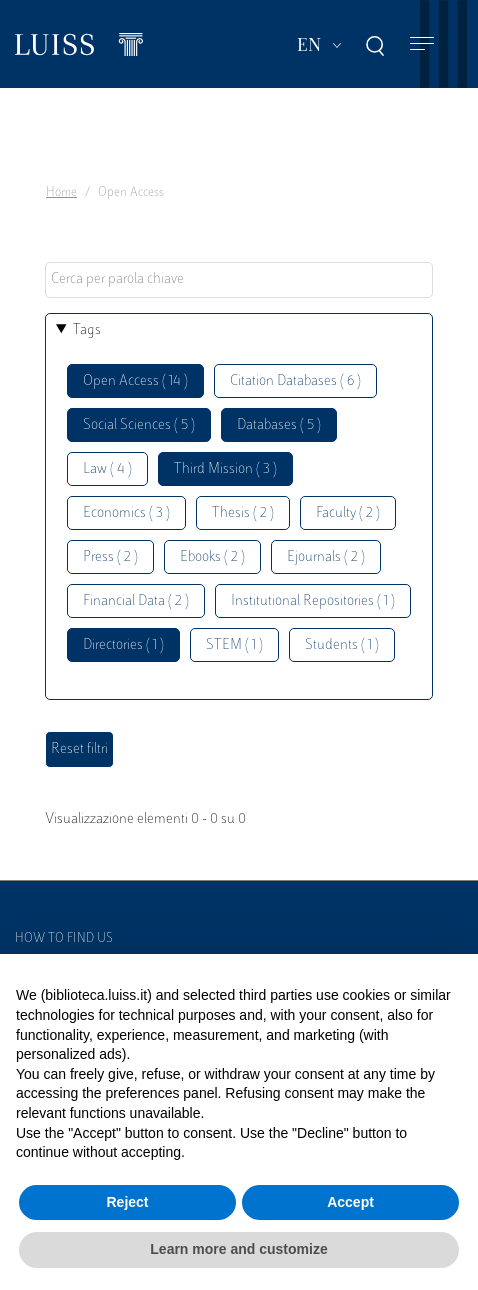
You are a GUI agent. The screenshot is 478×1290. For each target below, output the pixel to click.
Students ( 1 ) (342, 645)
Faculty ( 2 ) (348, 513)
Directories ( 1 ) (123, 645)
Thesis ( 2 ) (243, 513)
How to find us (64, 939)
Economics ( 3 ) (126, 513)
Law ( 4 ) (107, 469)
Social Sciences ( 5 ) (139, 425)
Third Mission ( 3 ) (225, 469)
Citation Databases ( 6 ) (295, 381)
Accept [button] (350, 1202)
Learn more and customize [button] (238, 1249)
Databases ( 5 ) (279, 425)
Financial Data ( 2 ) (136, 601)
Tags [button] (87, 330)
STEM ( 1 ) (234, 645)
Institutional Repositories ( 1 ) (313, 601)
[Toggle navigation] (422, 44)
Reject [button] (127, 1202)
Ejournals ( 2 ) (326, 557)
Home (61, 193)
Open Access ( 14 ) (135, 381)
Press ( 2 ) (110, 557)
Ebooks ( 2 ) (212, 557)
